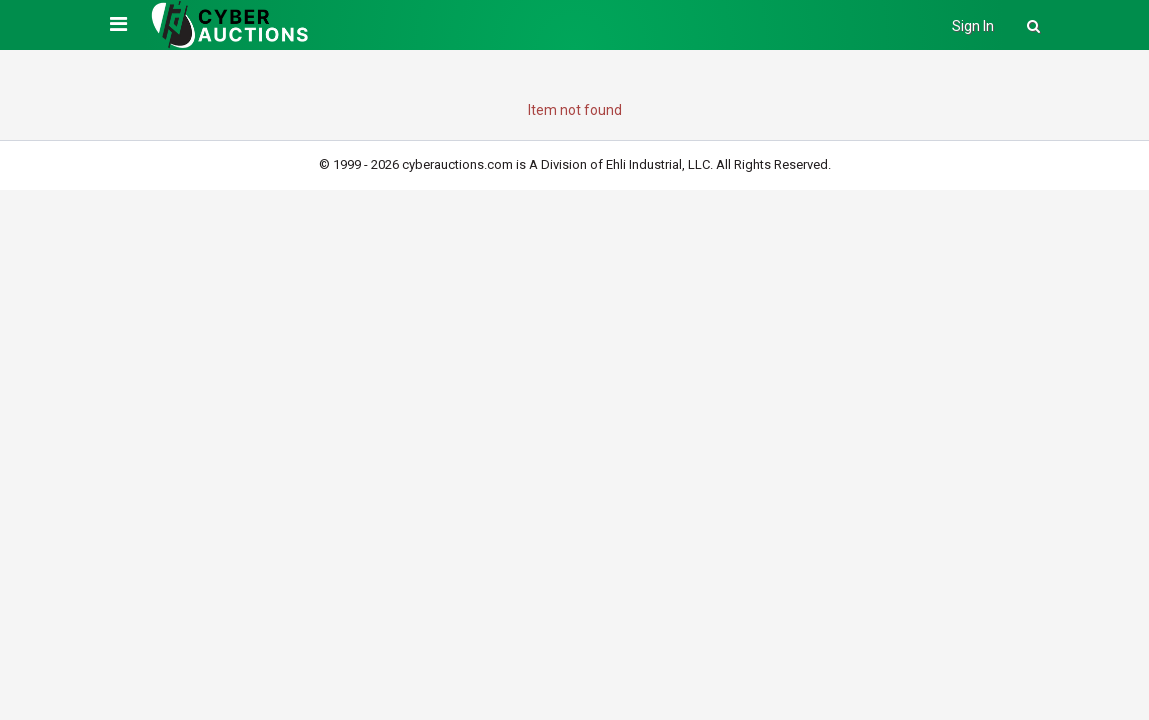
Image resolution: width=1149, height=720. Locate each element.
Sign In (973, 26)
